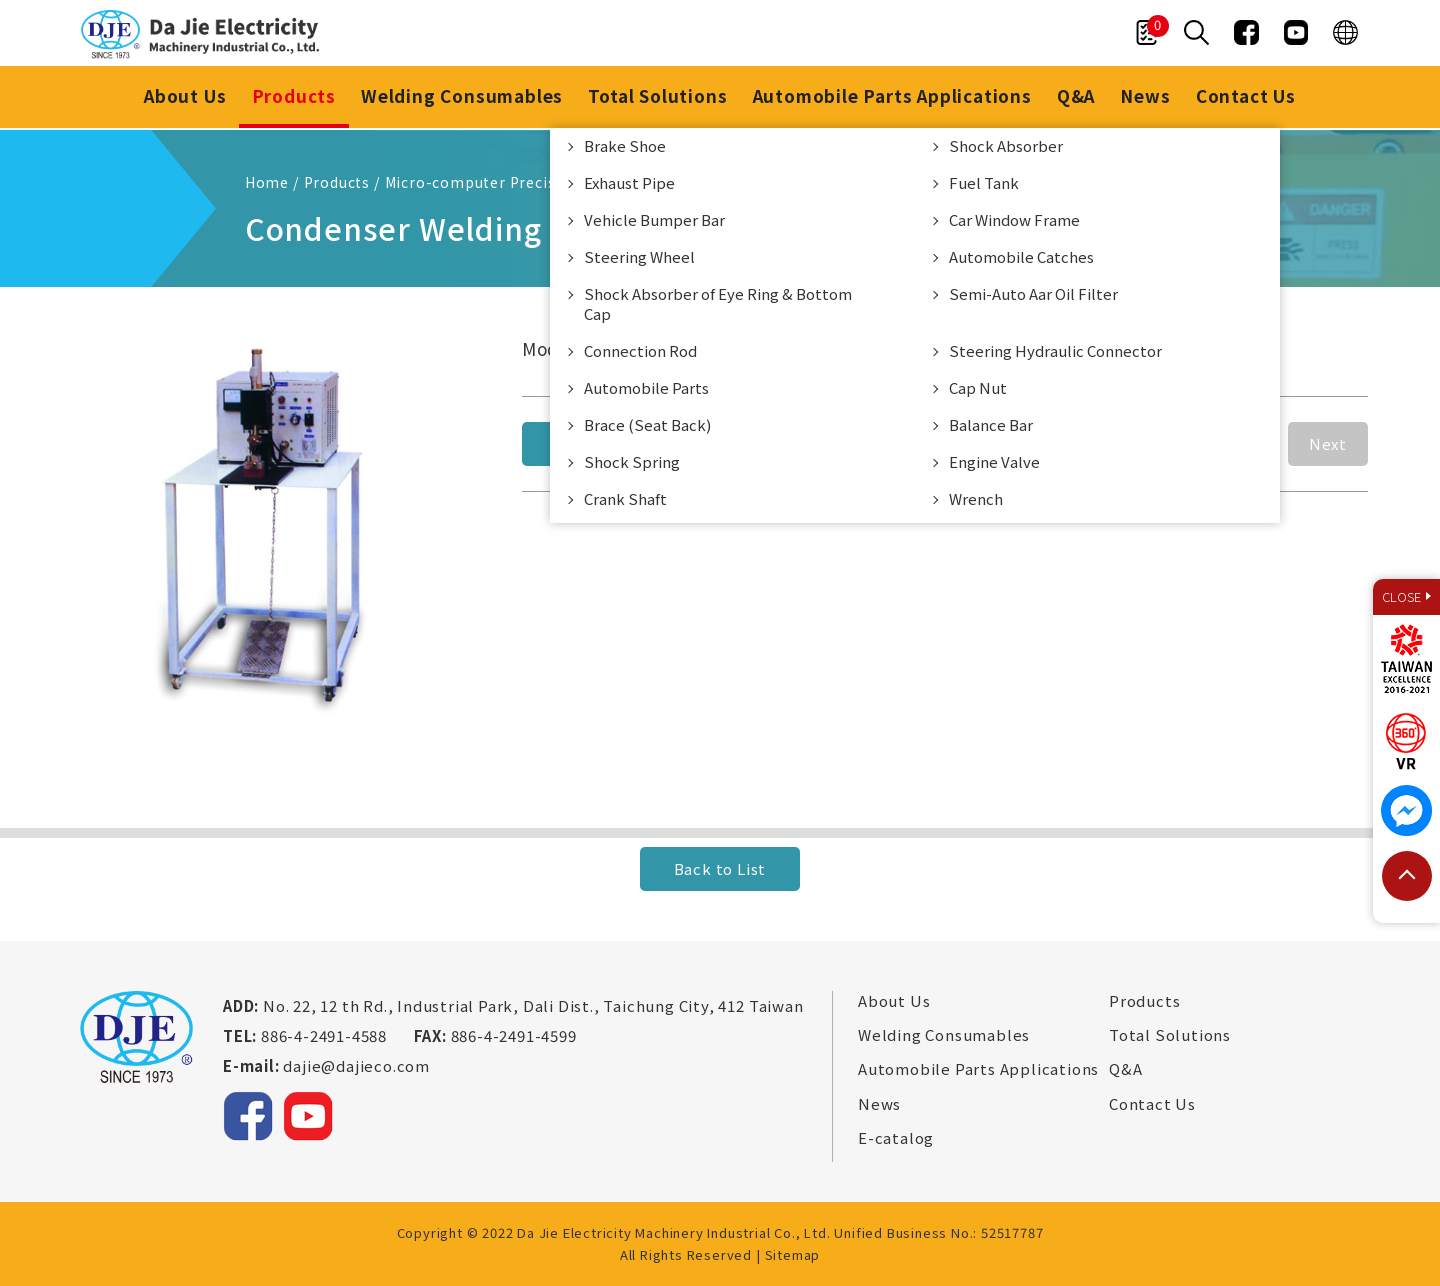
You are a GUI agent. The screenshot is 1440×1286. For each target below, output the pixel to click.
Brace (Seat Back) (647, 426)
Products (292, 97)
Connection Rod (640, 352)
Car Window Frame (1014, 221)
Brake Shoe (625, 147)
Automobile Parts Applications (892, 97)
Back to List (720, 868)
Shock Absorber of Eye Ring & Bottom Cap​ (718, 305)
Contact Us (1249, 97)
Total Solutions (657, 97)
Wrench (976, 500)
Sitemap (793, 1254)
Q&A (1077, 97)
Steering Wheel (639, 258)
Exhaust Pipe (629, 184)
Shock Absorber (1006, 147)
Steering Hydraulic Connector (1055, 352)
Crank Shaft (625, 500)
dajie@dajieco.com (356, 1065)
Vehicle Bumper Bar (654, 221)
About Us (182, 97)
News (1147, 97)
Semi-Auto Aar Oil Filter (1033, 295)
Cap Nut (978, 389)
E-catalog (896, 1138)
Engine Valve (994, 463)
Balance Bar (991, 426)
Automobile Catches (1021, 258)
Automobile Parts (646, 389)
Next (1328, 443)
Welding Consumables (461, 97)
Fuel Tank (984, 184)
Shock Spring (632, 463)
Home (267, 182)
